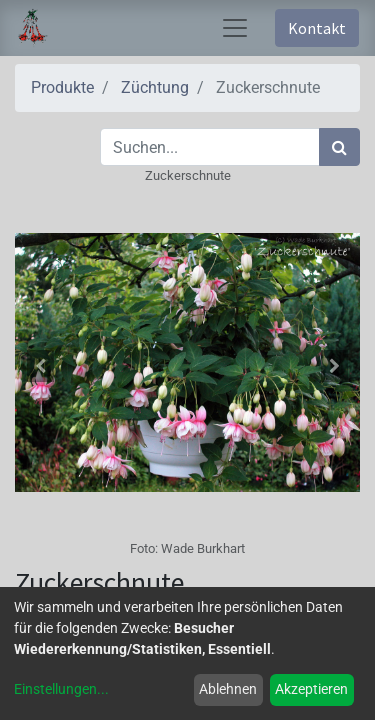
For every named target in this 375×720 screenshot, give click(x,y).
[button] (41, 366)
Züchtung (155, 87)
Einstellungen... (61, 689)
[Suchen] (339, 147)
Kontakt (317, 28)
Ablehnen (228, 689)
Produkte (62, 87)
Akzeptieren (311, 689)
